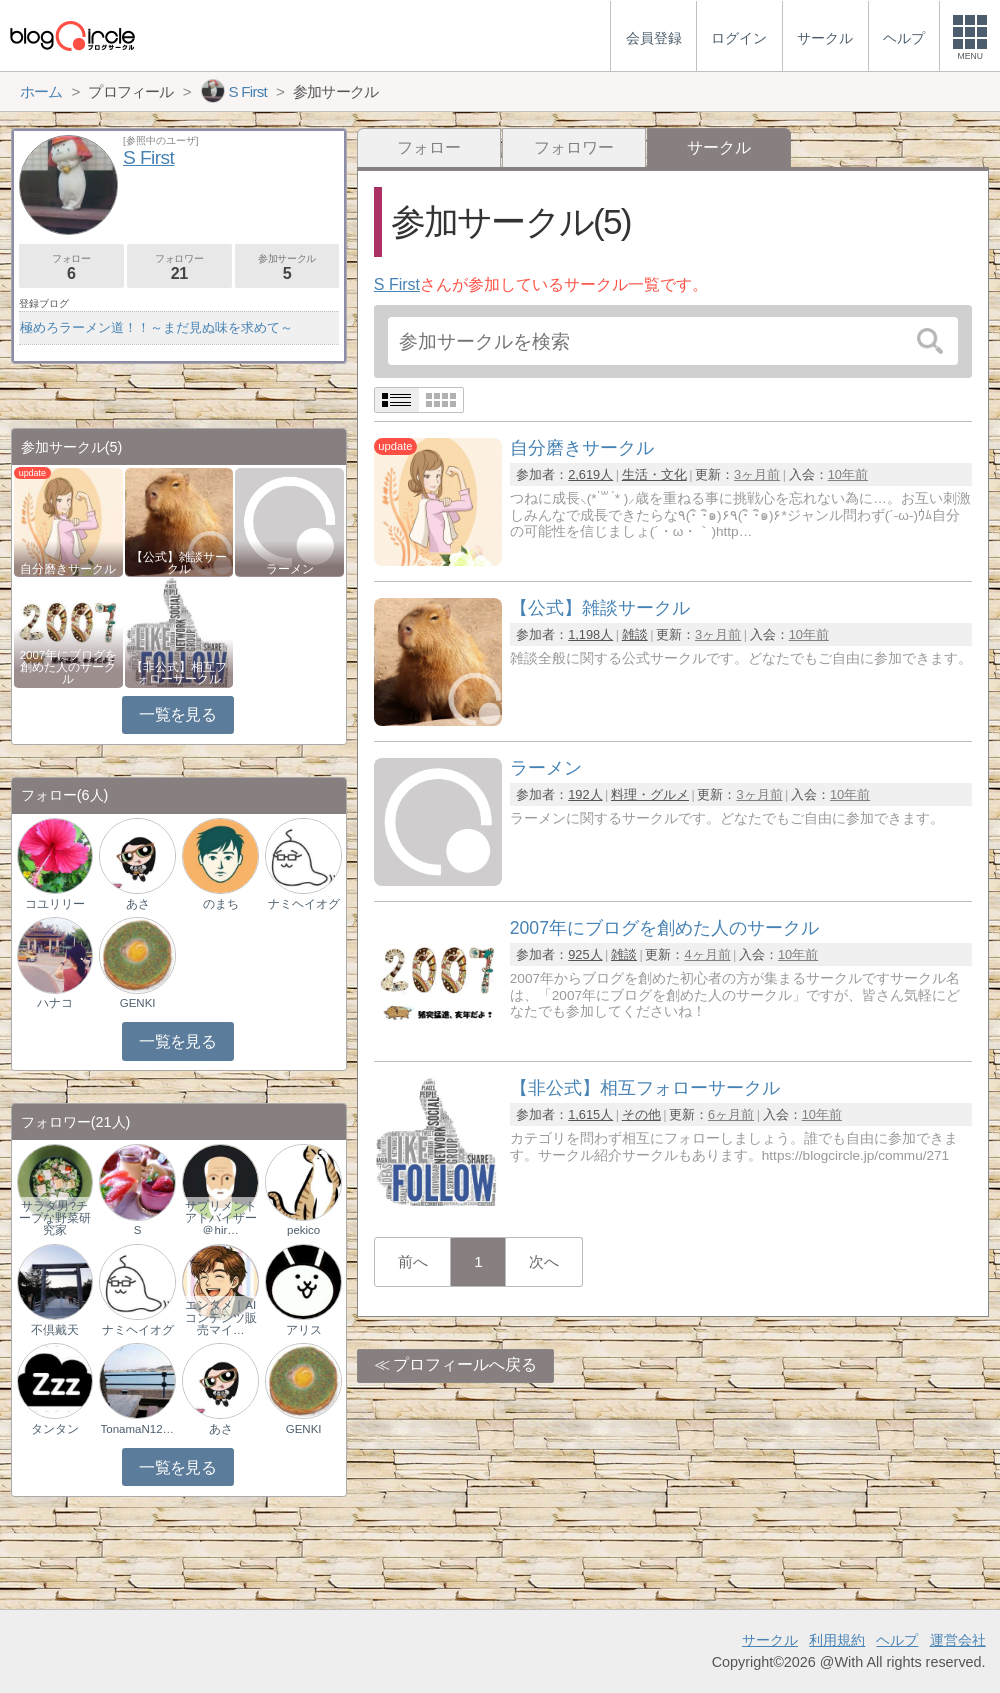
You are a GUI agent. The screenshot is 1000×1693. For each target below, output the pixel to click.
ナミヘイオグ (304, 904)
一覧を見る (177, 714)
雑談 (635, 634)
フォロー (429, 147)
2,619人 (590, 474)
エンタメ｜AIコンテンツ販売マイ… (221, 1317)
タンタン (55, 1429)
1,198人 (590, 634)
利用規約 (837, 1640)
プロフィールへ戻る (465, 1364)
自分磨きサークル (68, 569)
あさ (138, 904)
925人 (585, 954)
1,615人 (590, 1114)
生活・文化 (654, 474)
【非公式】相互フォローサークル (179, 673)
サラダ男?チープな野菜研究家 (55, 1218)
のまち (221, 904)
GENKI (138, 1003)
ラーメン (290, 569)
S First (397, 284)
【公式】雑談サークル (179, 563)
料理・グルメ (650, 794)
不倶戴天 (55, 1330)
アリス (304, 1330)
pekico (303, 1230)
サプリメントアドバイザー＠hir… (221, 1218)
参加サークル (287, 267)
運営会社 (958, 1640)
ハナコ (55, 1003)
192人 (585, 794)
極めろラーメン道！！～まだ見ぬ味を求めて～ (156, 327)
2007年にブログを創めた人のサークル (69, 667)
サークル (770, 1640)
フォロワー (574, 147)
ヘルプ (897, 1640)
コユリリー (55, 904)
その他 (641, 1114)
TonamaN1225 (138, 1429)
